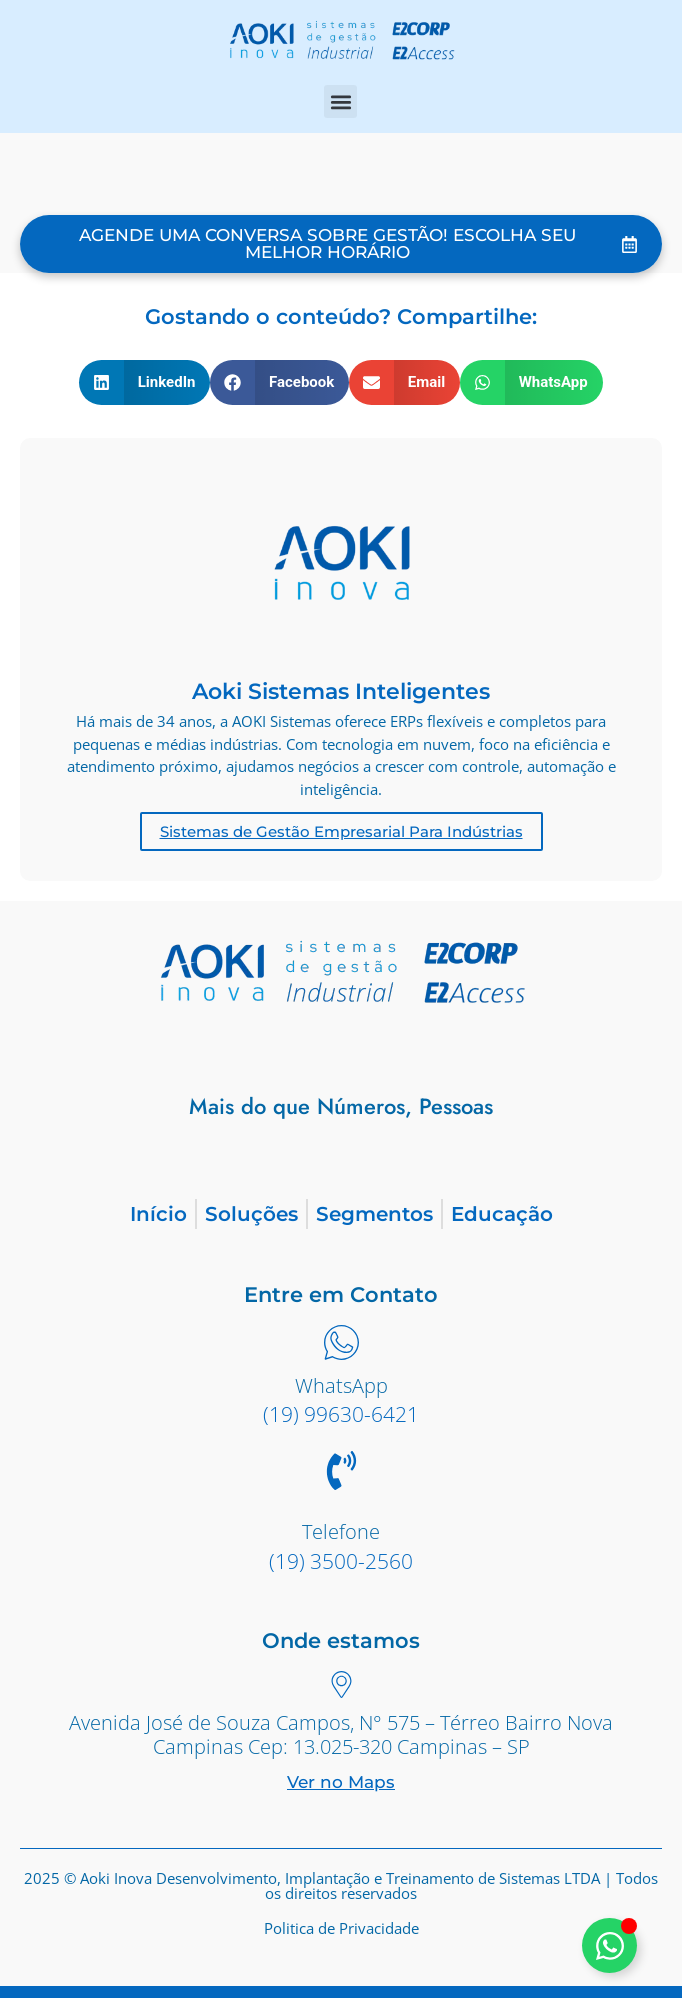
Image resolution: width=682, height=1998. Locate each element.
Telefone (341, 1531)
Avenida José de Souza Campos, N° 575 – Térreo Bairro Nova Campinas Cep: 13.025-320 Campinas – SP (341, 1734)
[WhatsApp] (341, 1345)
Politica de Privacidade (341, 1928)
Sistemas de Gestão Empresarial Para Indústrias (341, 831)
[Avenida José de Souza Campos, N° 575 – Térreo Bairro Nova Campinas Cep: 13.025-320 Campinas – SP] (341, 1687)
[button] (340, 101)
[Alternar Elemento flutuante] (609, 1945)
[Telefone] (341, 1474)
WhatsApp (341, 1385)
